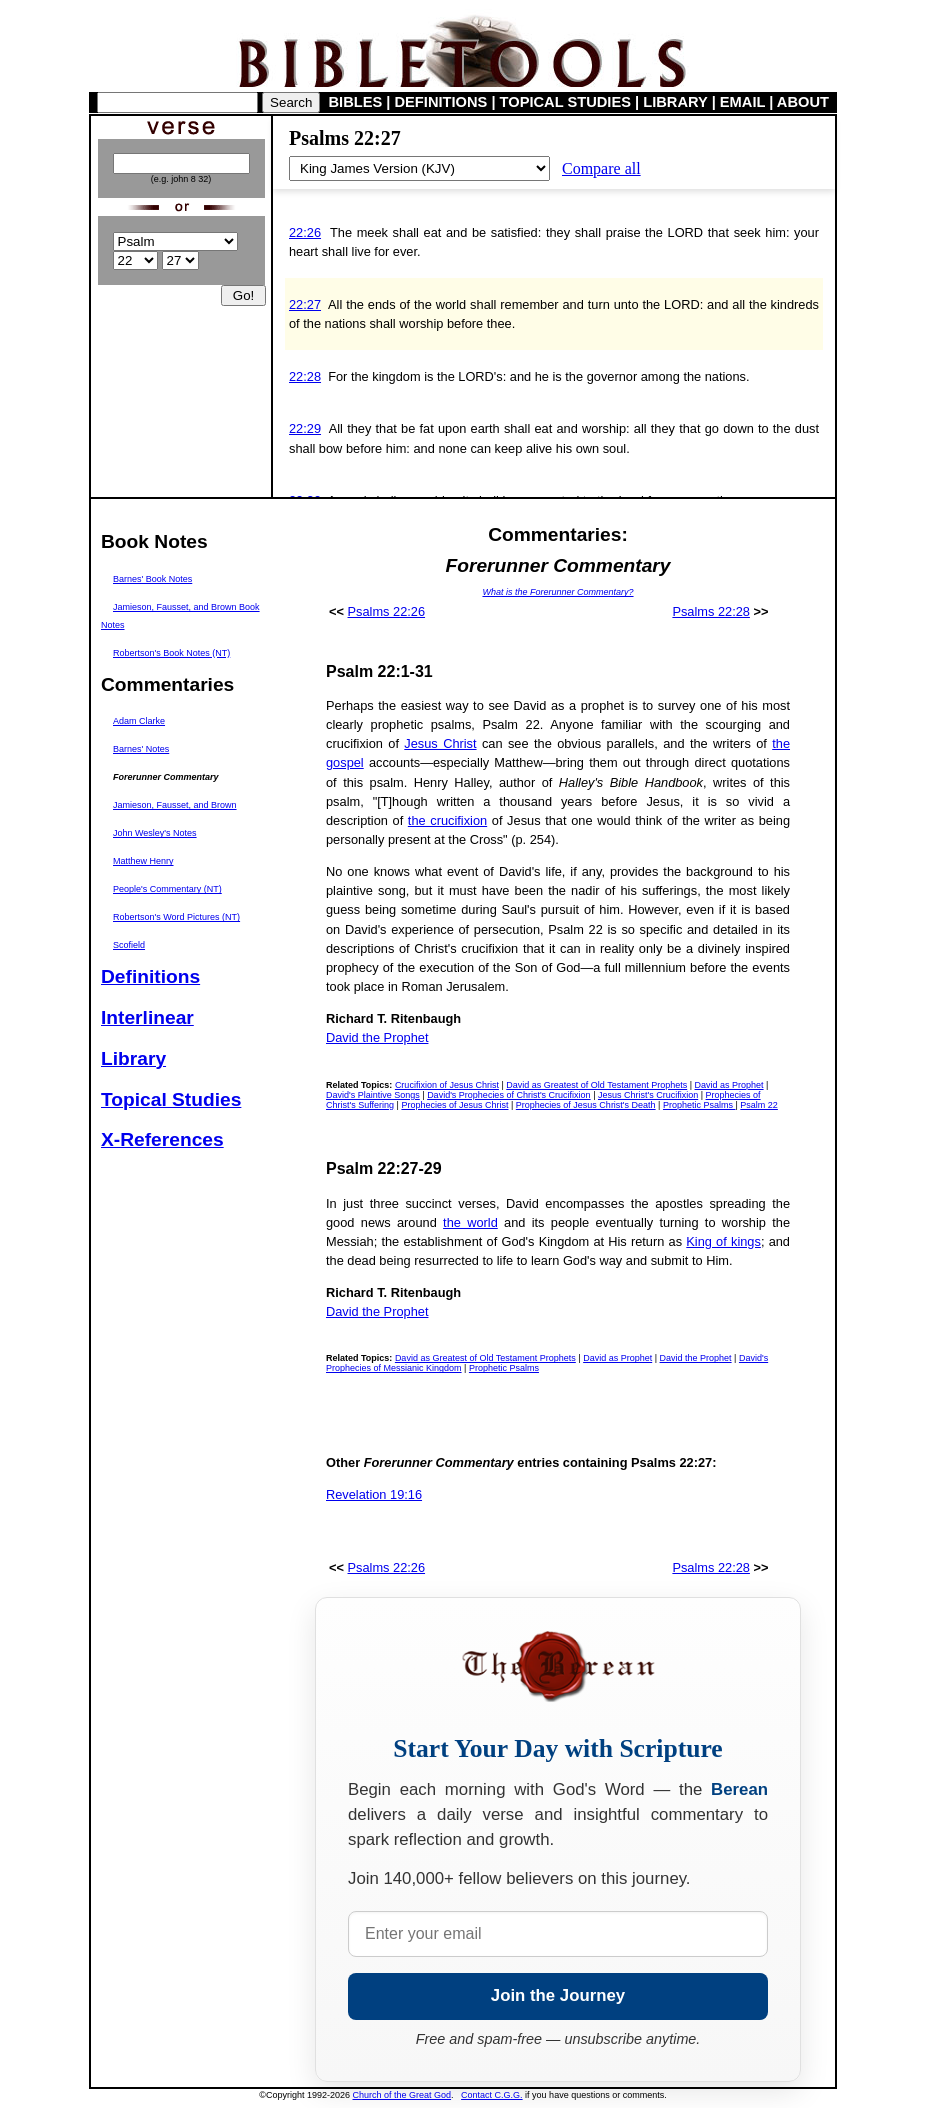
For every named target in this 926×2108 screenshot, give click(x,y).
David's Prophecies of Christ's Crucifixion (509, 1095)
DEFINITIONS (441, 102)
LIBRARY (675, 102)
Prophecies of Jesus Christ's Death (586, 1105)
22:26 (305, 232)
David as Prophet (729, 1085)
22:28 (305, 376)
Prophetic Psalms (699, 1105)
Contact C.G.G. (492, 2095)
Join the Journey (558, 1995)
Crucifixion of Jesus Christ (447, 1085)
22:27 (305, 304)
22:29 (305, 428)
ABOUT (803, 102)
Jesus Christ (440, 743)
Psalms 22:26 (387, 611)
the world (470, 1222)
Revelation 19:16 (374, 1494)
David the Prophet (377, 1037)
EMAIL (742, 102)
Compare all (601, 168)
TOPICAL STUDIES (565, 102)
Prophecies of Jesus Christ (454, 1105)
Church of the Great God (402, 2095)
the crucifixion (447, 820)
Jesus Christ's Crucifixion (648, 1095)
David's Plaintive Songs (373, 1095)
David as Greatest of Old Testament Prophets (596, 1085)
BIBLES (356, 102)
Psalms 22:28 (711, 611)
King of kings (723, 1241)
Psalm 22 (759, 1105)
